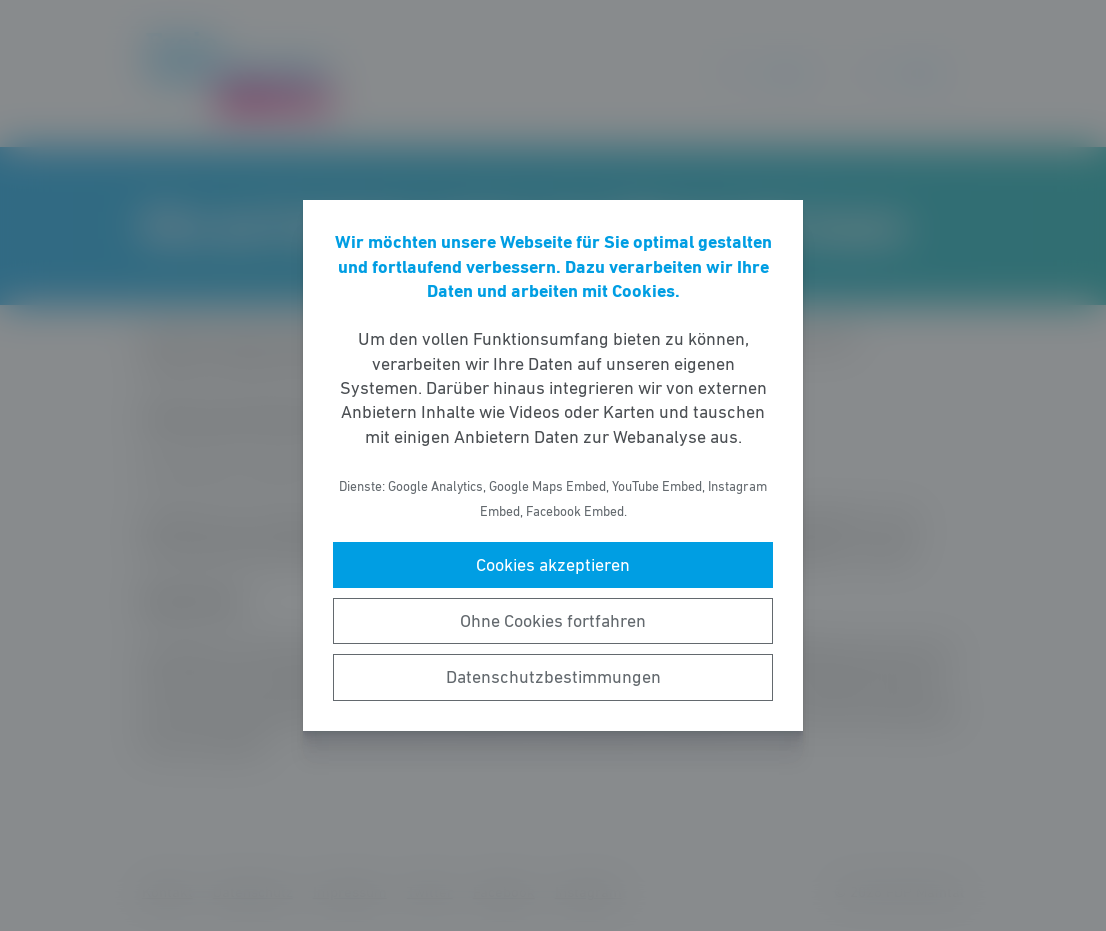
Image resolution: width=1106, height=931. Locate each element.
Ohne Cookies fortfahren (553, 621)
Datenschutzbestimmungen (553, 677)
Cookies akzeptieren (553, 565)
